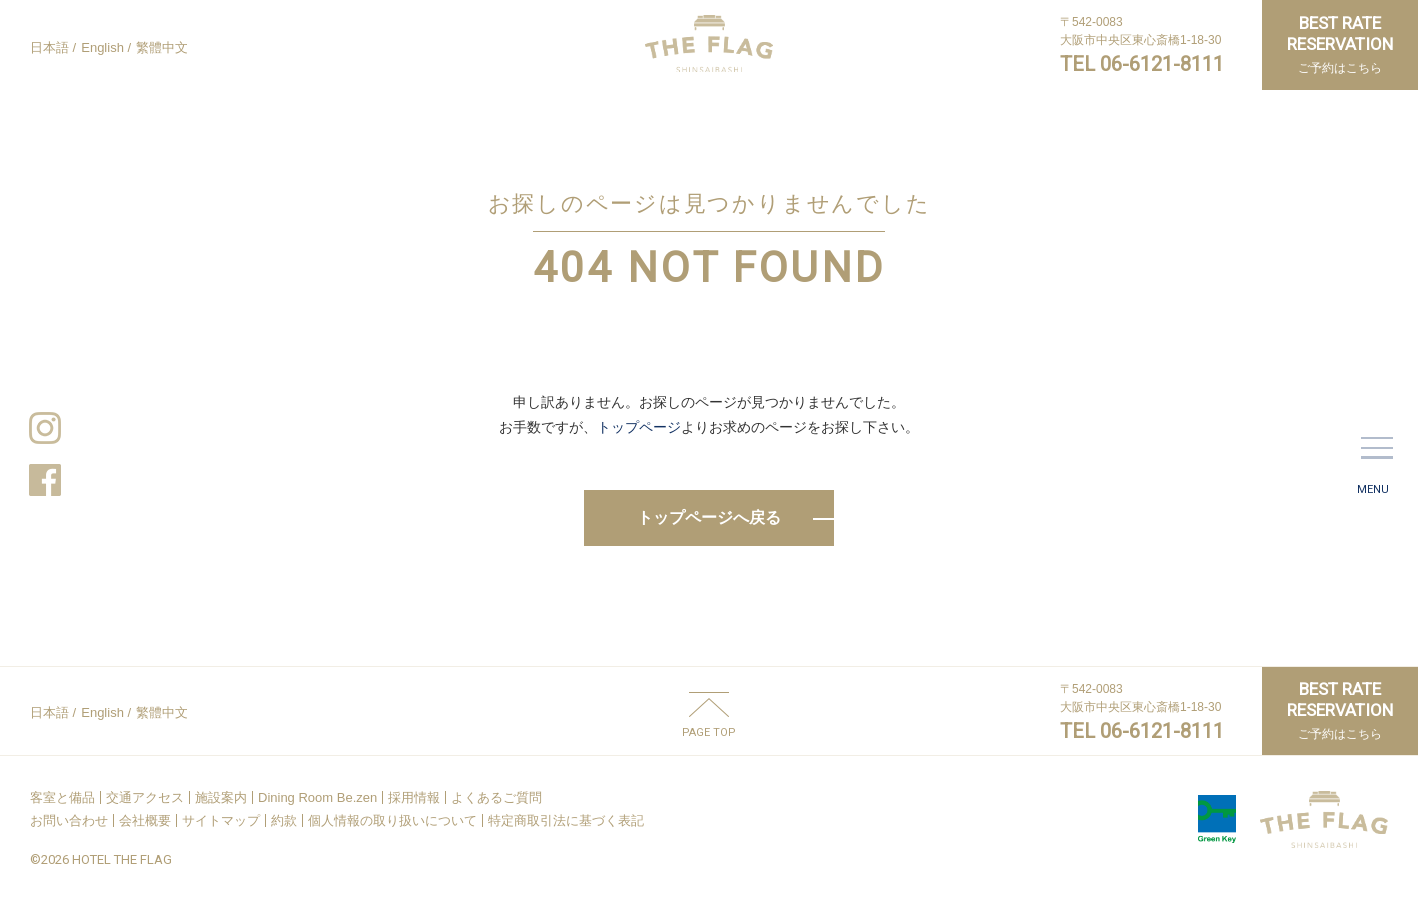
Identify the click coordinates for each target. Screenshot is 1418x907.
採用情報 (414, 797)
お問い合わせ (69, 820)
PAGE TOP (709, 732)
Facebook (45, 480)
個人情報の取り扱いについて (392, 820)
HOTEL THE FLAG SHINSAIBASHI (709, 43)
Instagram (45, 428)
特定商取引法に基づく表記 (566, 820)
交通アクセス (145, 797)
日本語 (49, 47)
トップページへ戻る (709, 517)
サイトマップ (221, 820)
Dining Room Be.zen (317, 797)
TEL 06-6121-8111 (1142, 64)
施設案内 (221, 797)
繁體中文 (162, 47)
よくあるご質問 (496, 797)
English (102, 47)
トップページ (639, 427)
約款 (284, 820)
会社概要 (145, 820)
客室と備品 (62, 797)
